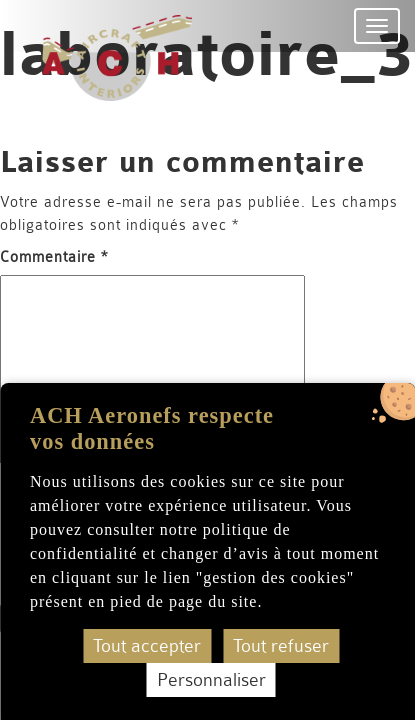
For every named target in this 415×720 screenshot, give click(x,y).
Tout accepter (147, 646)
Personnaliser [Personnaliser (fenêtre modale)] (211, 680)
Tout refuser (281, 646)
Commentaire (54, 257)
